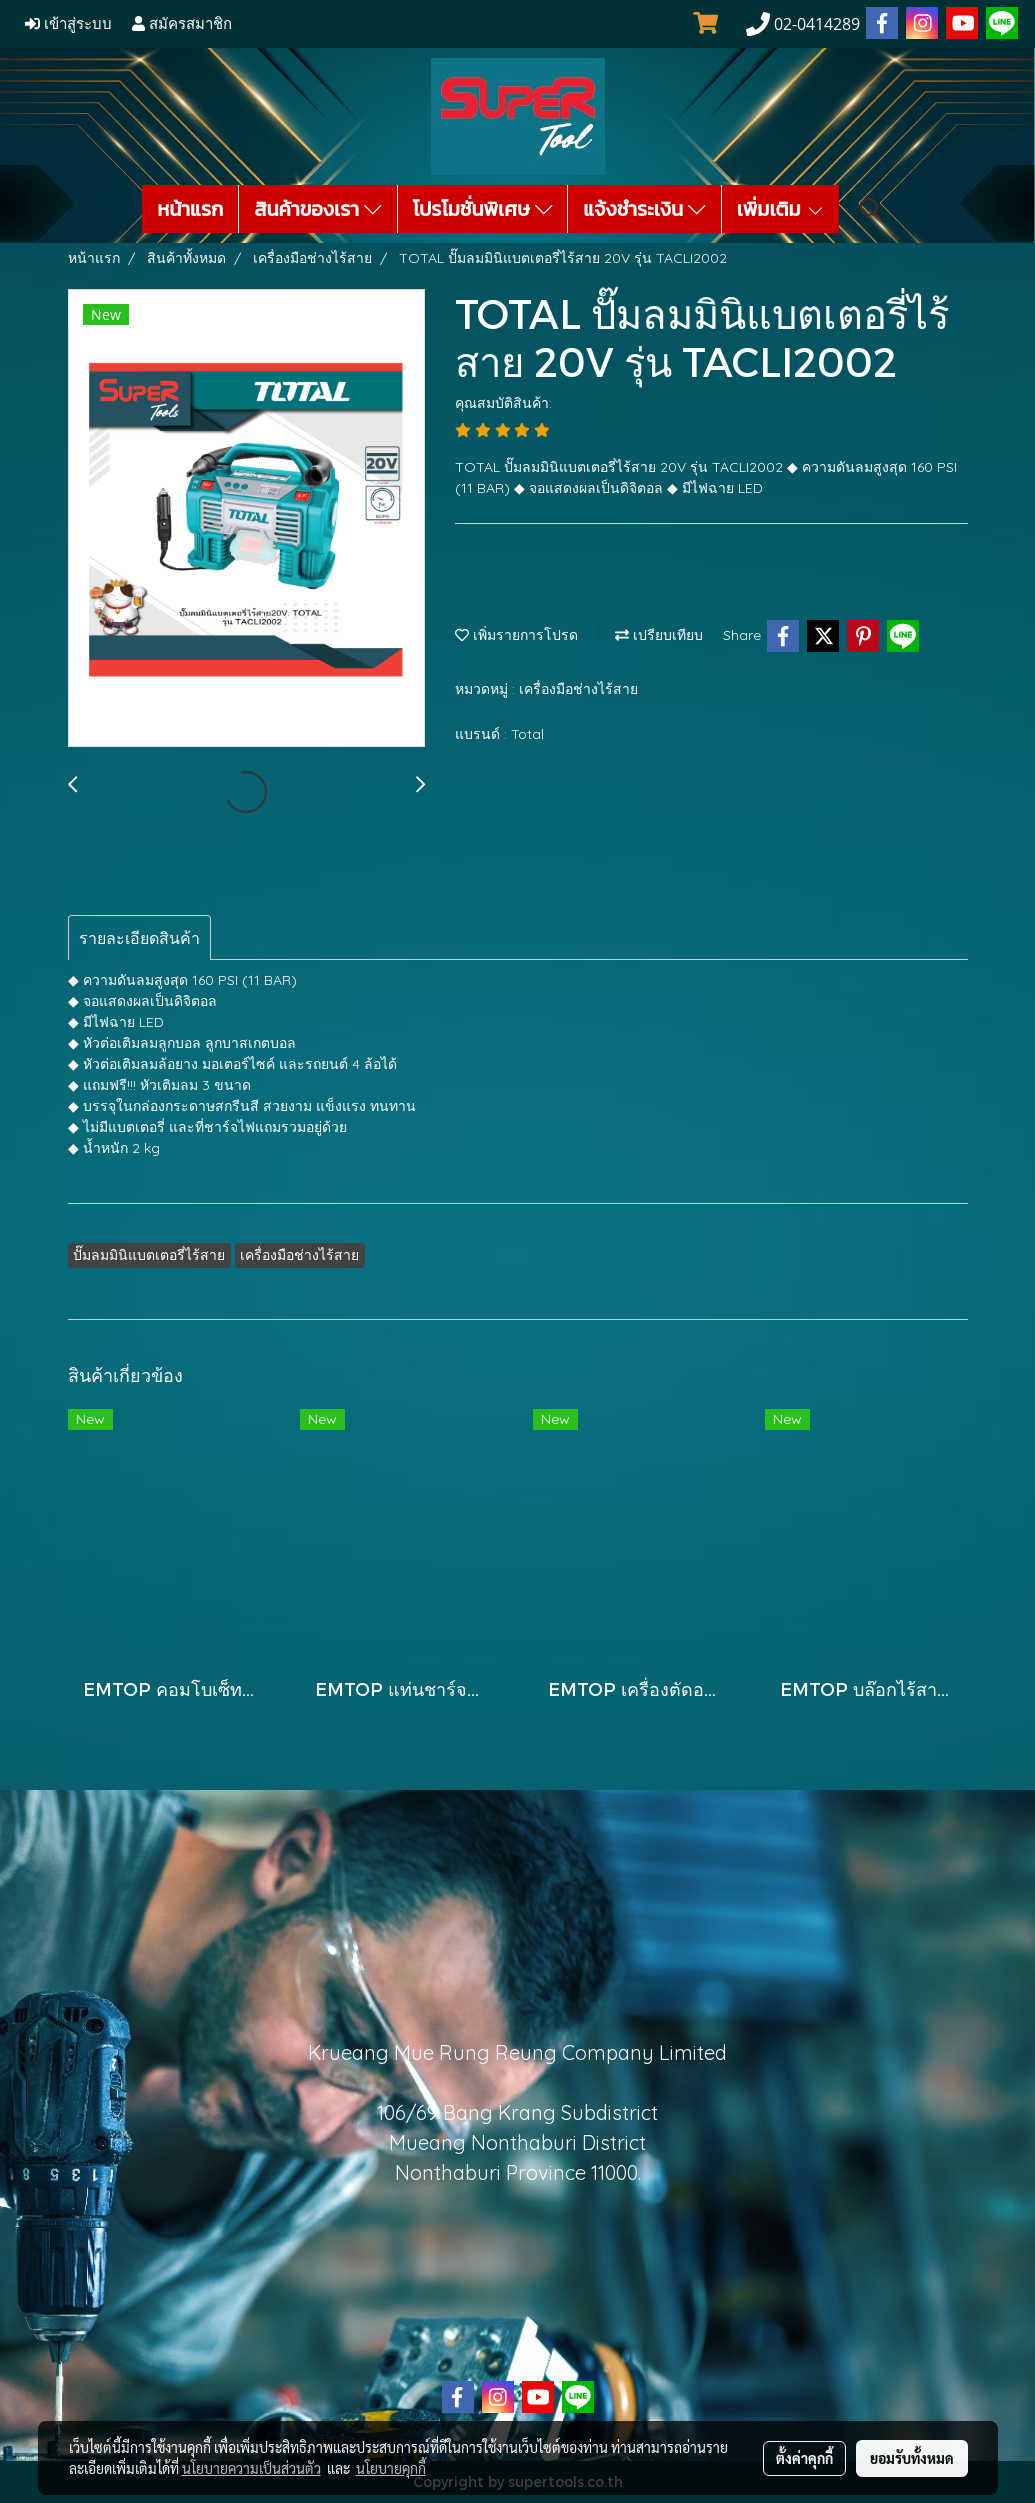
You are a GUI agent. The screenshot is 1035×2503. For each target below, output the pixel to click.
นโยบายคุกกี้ (391, 2468)
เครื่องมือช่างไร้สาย (578, 689)
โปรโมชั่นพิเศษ (483, 209)
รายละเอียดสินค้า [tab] (139, 938)
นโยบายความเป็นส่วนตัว (251, 2468)
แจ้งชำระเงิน (644, 209)
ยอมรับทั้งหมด (912, 2458)
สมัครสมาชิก (182, 24)
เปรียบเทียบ (659, 635)
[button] (871, 209)
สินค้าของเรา (317, 209)
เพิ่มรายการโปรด (516, 635)
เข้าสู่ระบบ (68, 24)
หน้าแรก (190, 209)
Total (527, 734)
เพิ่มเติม (781, 209)
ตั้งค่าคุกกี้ (804, 2458)
